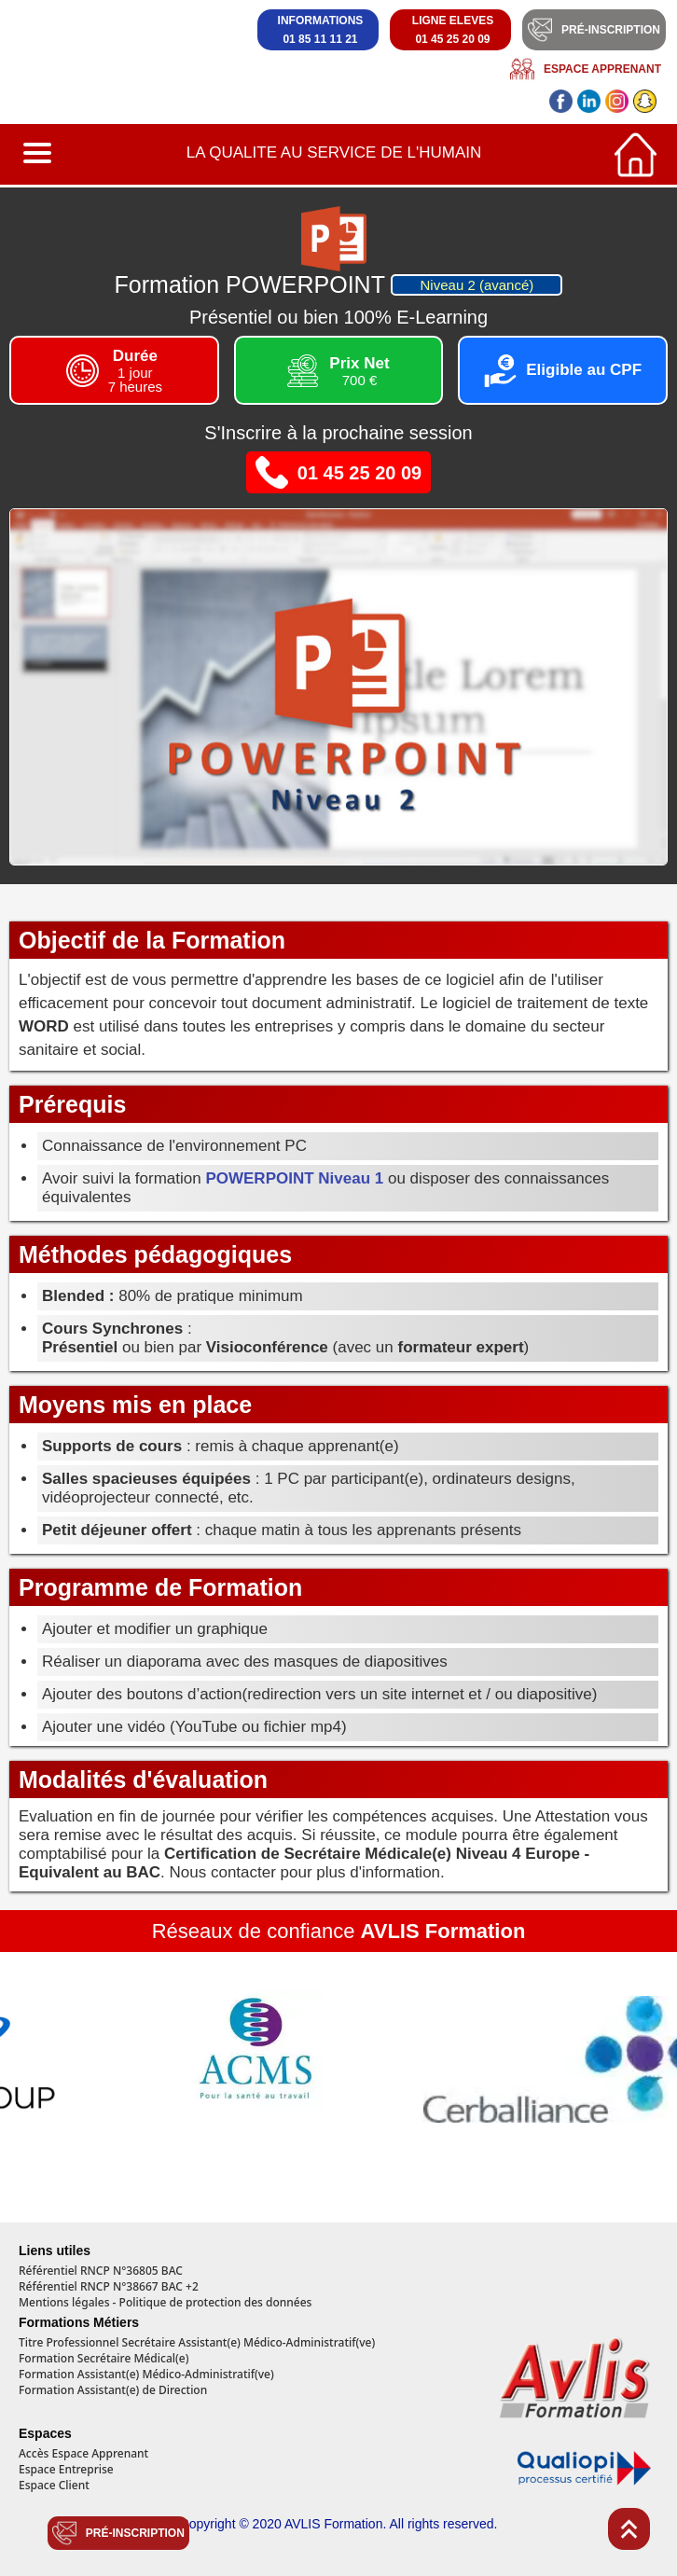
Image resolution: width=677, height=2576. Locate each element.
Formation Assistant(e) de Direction (113, 2390)
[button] (39, 154)
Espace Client (54, 2485)
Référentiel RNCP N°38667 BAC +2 (109, 2286)
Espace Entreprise (66, 2469)
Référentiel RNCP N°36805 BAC (101, 2271)
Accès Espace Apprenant (83, 2453)
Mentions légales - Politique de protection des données (165, 2302)
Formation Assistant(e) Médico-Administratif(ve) (146, 2374)
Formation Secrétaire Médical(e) (103, 2358)
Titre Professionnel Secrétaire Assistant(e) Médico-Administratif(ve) (197, 2342)
